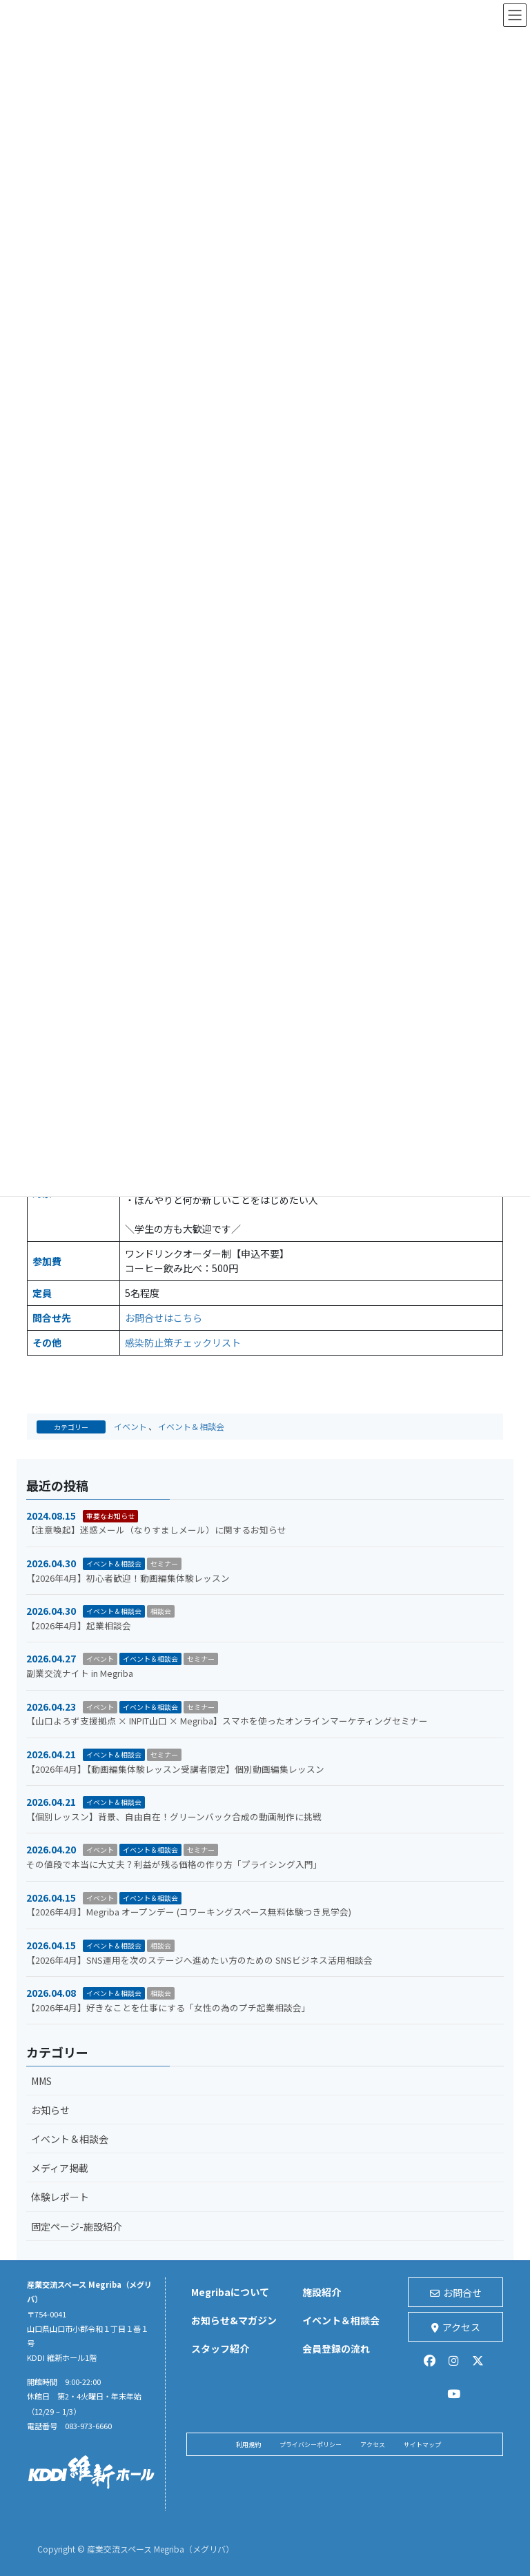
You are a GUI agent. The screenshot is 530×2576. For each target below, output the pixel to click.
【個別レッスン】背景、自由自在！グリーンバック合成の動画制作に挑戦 (174, 1816)
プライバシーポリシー (310, 2444)
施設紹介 (321, 2292)
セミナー (164, 1563)
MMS (41, 2081)
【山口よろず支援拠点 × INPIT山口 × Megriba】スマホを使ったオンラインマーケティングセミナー (227, 1720)
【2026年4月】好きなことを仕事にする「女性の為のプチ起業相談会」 (168, 2007)
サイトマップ (422, 2444)
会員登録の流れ (336, 2348)
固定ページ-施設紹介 (76, 2226)
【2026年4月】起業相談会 (78, 1625)
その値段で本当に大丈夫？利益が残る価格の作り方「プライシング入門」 (174, 1864)
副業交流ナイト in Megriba (79, 1673)
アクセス (455, 2327)
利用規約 (248, 2444)
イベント (130, 1426)
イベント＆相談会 (191, 1426)
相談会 (160, 1611)
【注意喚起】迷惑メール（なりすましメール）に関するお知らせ (156, 1529)
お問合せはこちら (163, 1318)
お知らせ (50, 2110)
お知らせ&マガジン (234, 2320)
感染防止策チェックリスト (183, 1342)
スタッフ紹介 (220, 2348)
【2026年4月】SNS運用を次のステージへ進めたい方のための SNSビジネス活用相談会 (199, 1959)
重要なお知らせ (110, 1516)
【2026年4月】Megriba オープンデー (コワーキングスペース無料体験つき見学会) (188, 1911)
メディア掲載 (59, 2168)
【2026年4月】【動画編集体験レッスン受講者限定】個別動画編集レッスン (175, 1768)
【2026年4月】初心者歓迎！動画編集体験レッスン (128, 1577)
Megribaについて (230, 2292)
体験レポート (60, 2197)
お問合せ (456, 2293)
